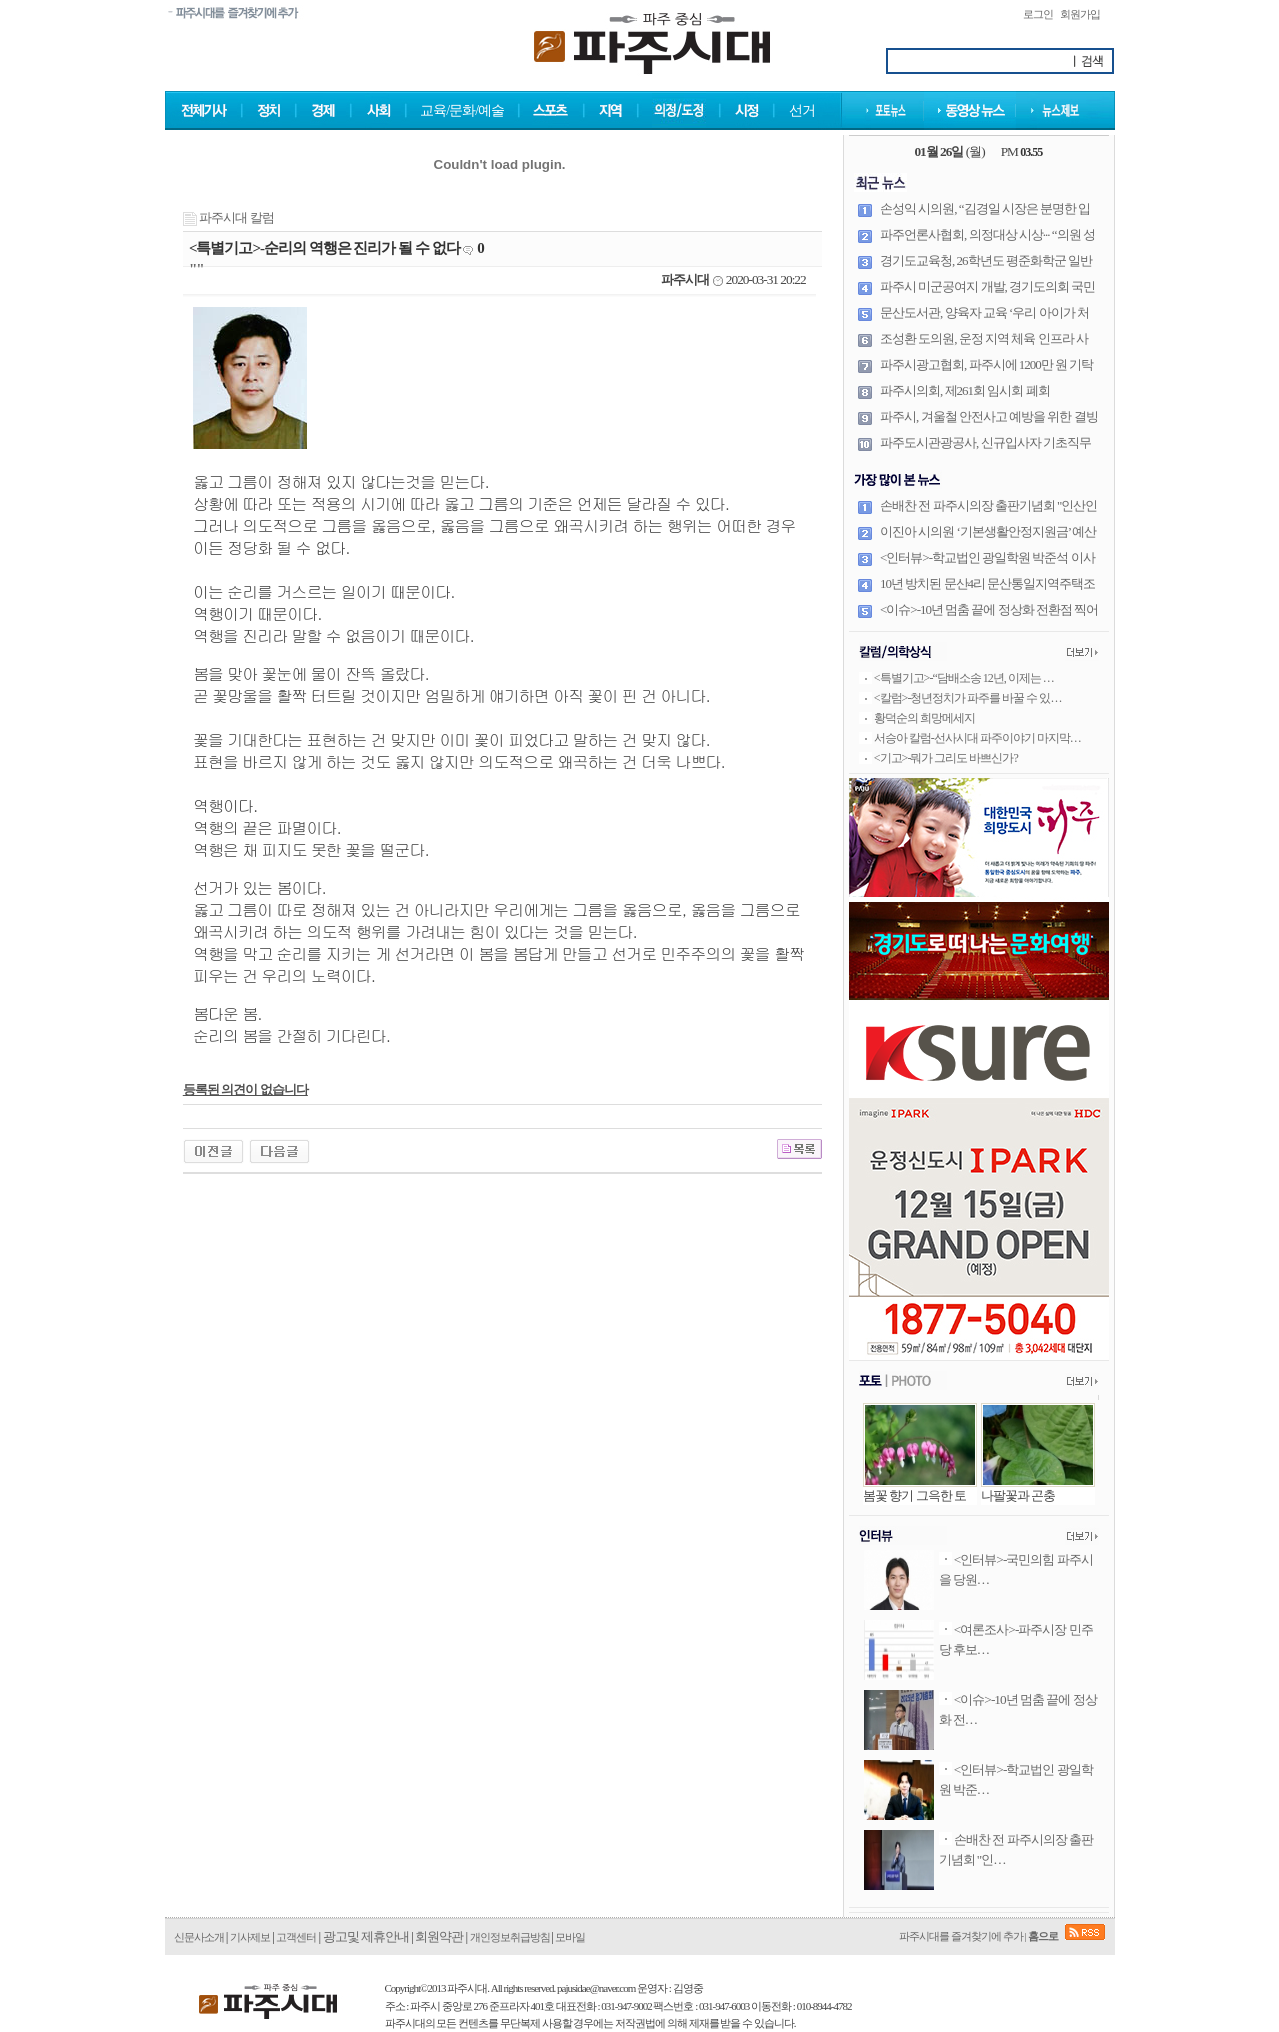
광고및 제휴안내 (366, 1936)
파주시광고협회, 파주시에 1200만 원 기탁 (986, 364)
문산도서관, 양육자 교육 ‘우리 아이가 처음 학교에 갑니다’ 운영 (984, 321)
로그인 (1038, 14)
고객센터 (296, 1937)
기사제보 (250, 1937)
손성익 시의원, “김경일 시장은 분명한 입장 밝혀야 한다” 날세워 (985, 217)
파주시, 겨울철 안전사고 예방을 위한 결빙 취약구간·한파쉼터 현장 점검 (989, 425)
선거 (802, 110)
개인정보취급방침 (511, 1937)
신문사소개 (199, 1937)
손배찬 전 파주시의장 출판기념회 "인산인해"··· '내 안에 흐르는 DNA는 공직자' (988, 514)
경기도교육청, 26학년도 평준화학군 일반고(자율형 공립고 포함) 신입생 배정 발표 (986, 269)
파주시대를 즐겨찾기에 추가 (961, 1936)
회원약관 (439, 1936)
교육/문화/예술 (462, 110)
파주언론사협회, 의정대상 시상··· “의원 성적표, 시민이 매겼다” (987, 243)
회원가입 (1080, 14)
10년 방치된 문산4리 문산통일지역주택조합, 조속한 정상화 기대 (987, 592)
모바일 (570, 1937)
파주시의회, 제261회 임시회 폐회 (965, 390)
